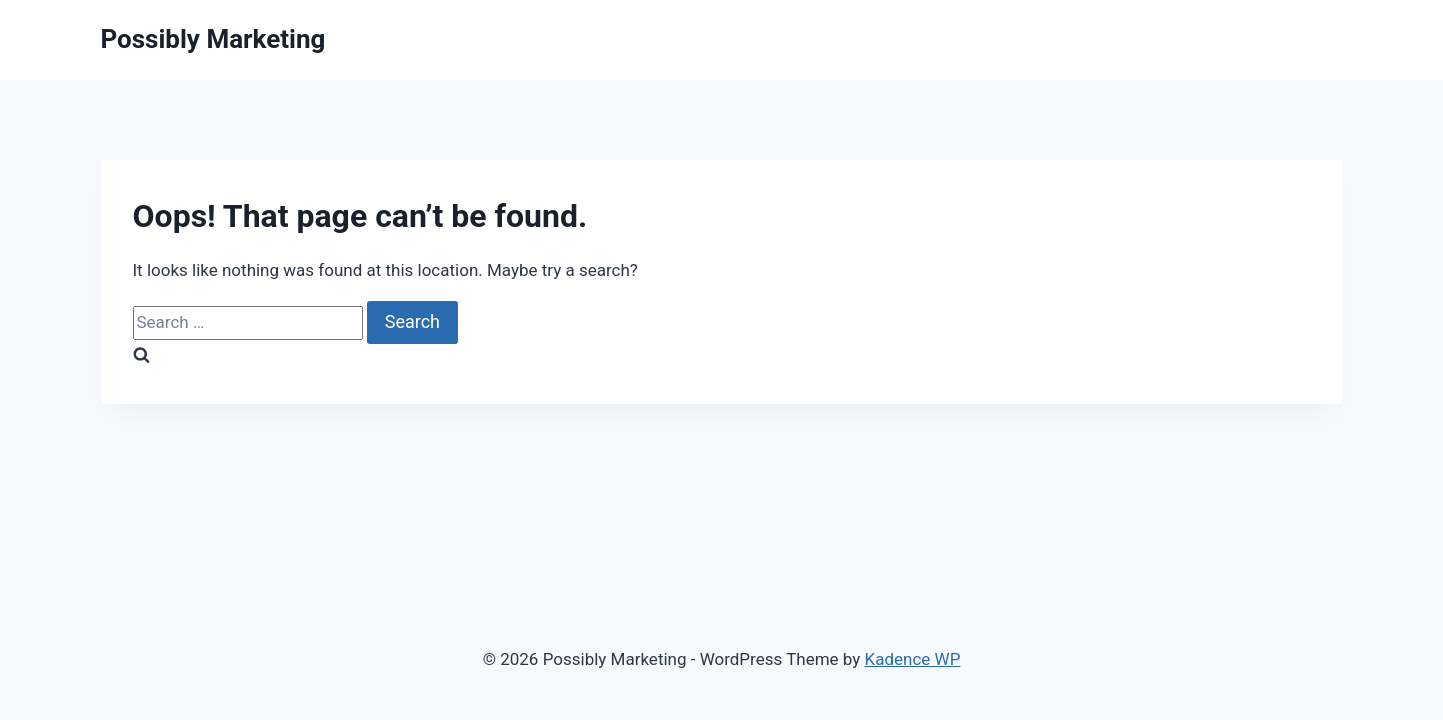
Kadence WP (913, 659)
